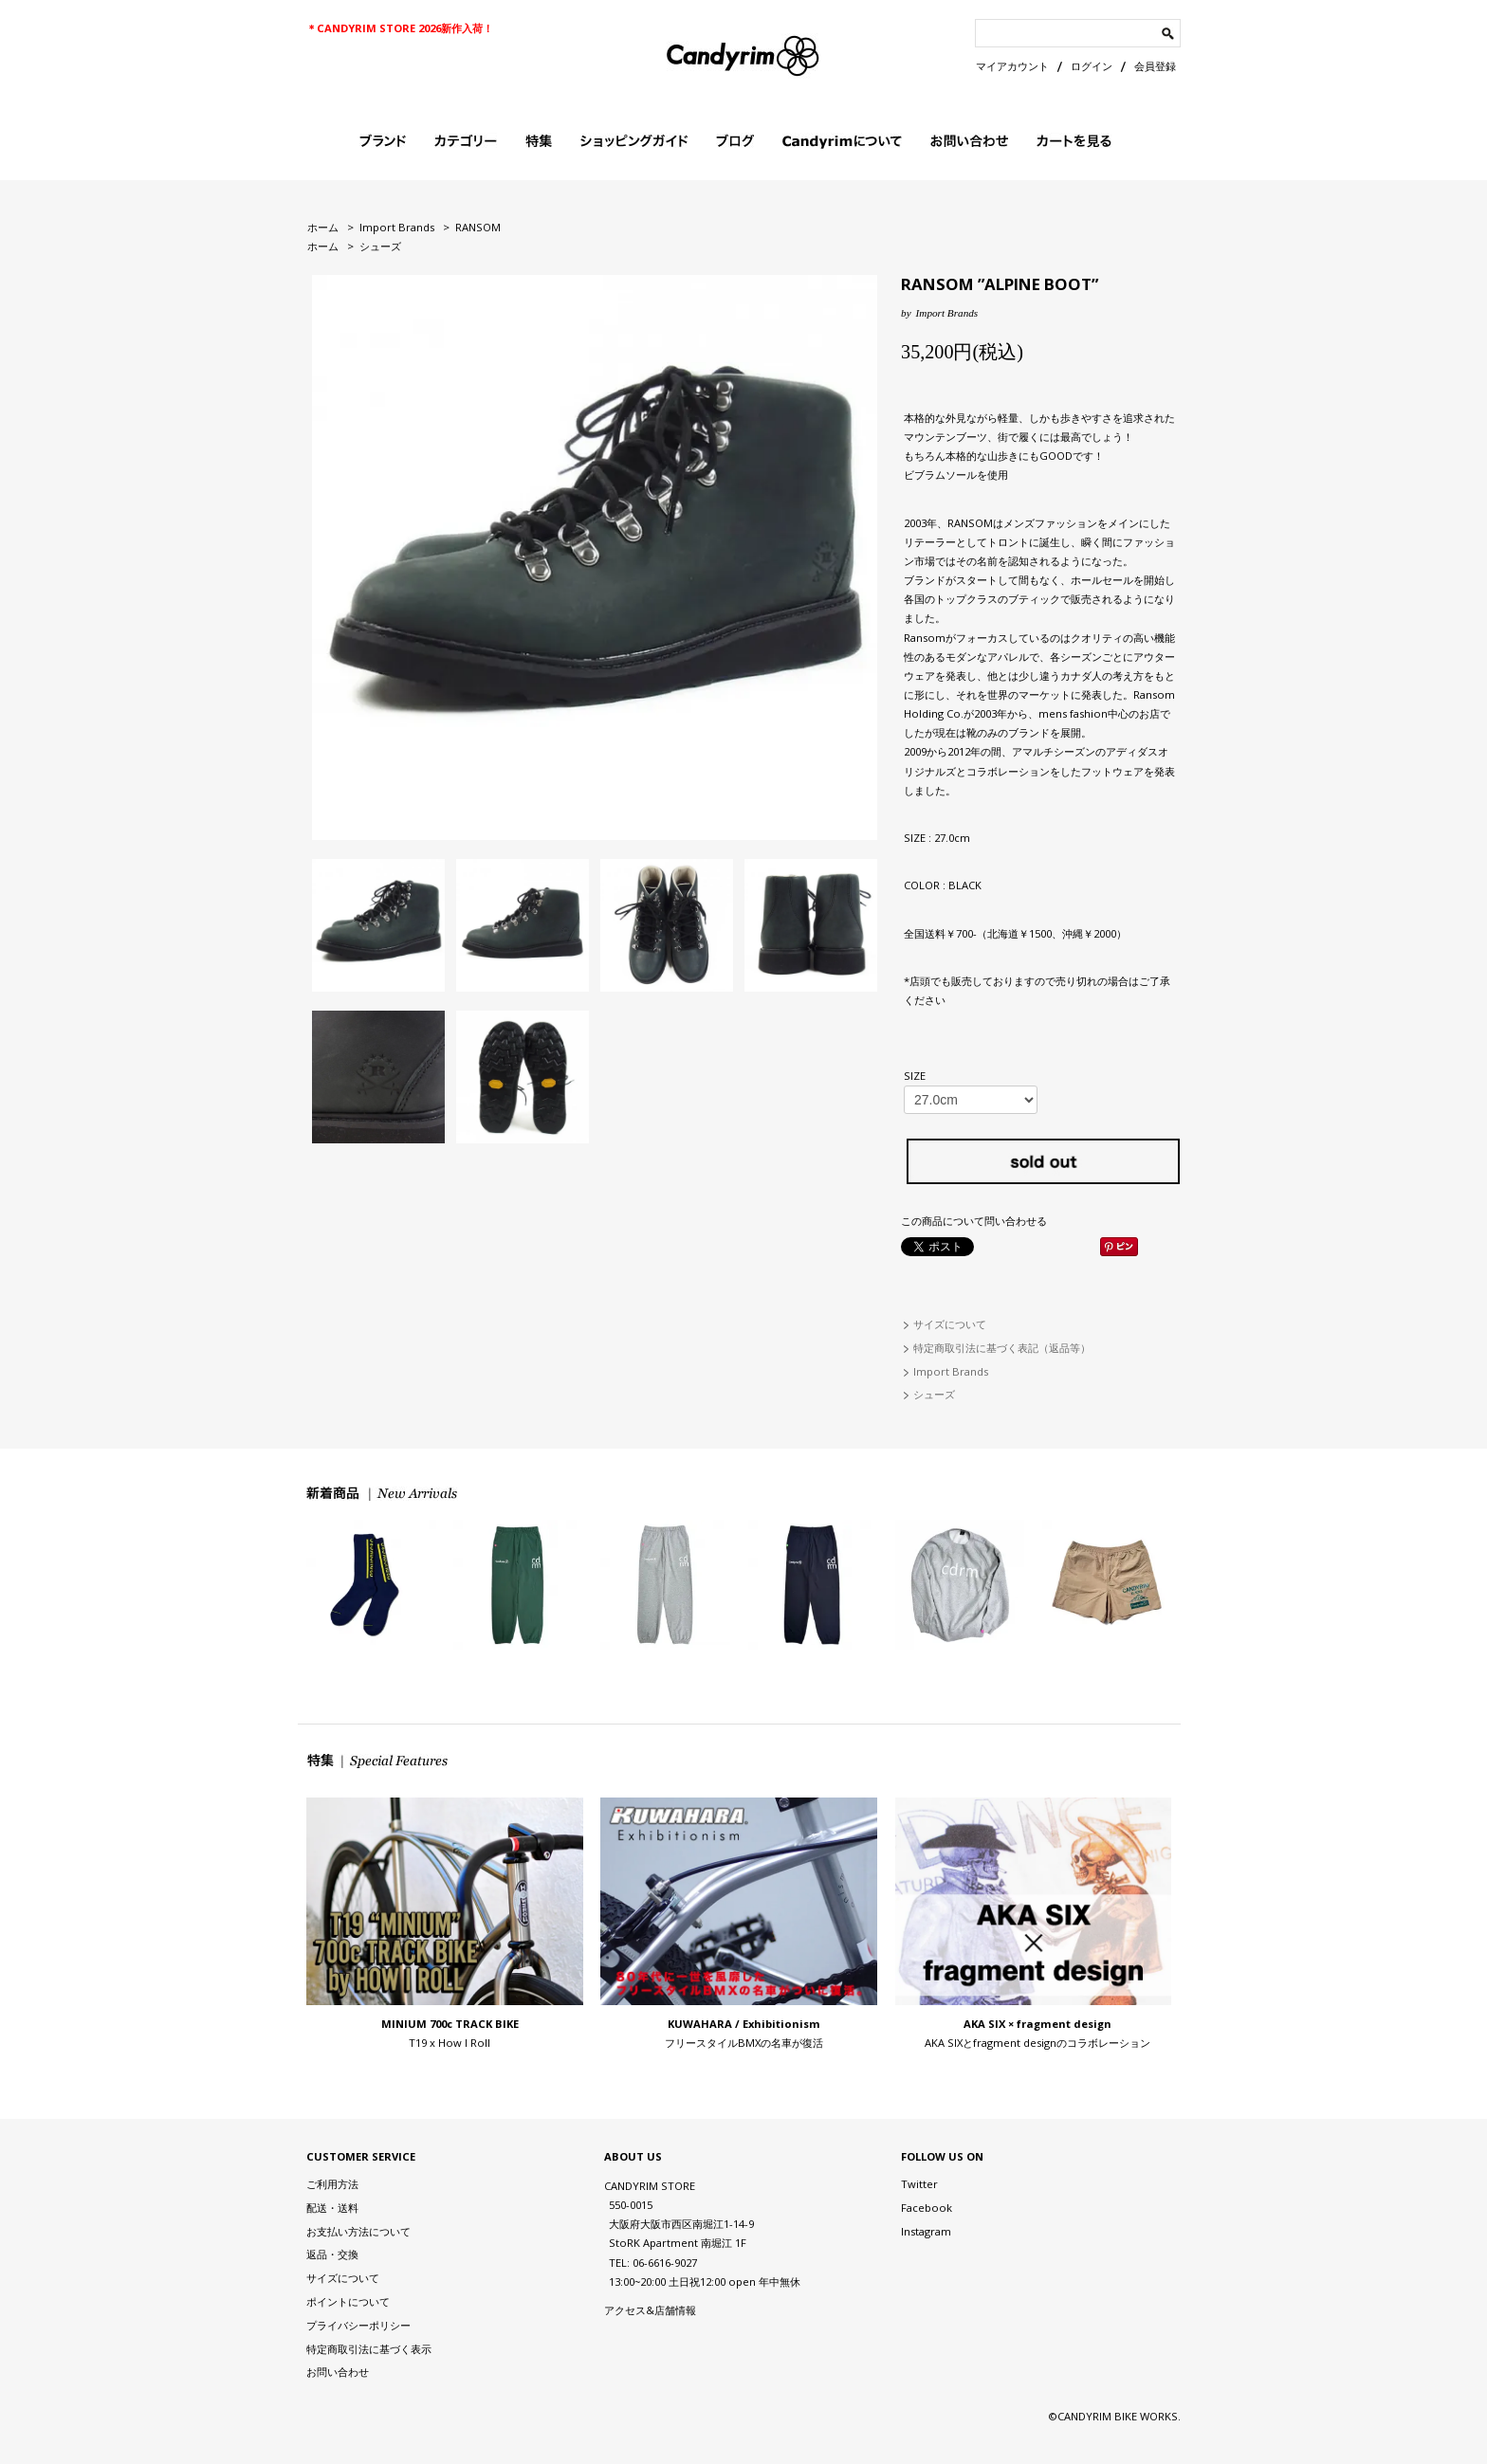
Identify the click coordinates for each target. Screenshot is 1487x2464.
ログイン (1091, 66)
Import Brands (396, 227)
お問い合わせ (337, 2371)
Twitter (919, 2184)
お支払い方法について (358, 2231)
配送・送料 (332, 2207)
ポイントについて (348, 2301)
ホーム (323, 227)
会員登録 (1155, 66)
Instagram (926, 2231)
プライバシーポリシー (358, 2325)
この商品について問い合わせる (974, 1221)
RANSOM (478, 227)
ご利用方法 (332, 2184)
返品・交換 (332, 2254)
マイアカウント (1012, 66)
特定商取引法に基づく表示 (368, 2349)
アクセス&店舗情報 (650, 2310)
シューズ (380, 246)
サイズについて (949, 1324)
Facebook (926, 2207)
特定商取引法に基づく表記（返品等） (1002, 1348)
